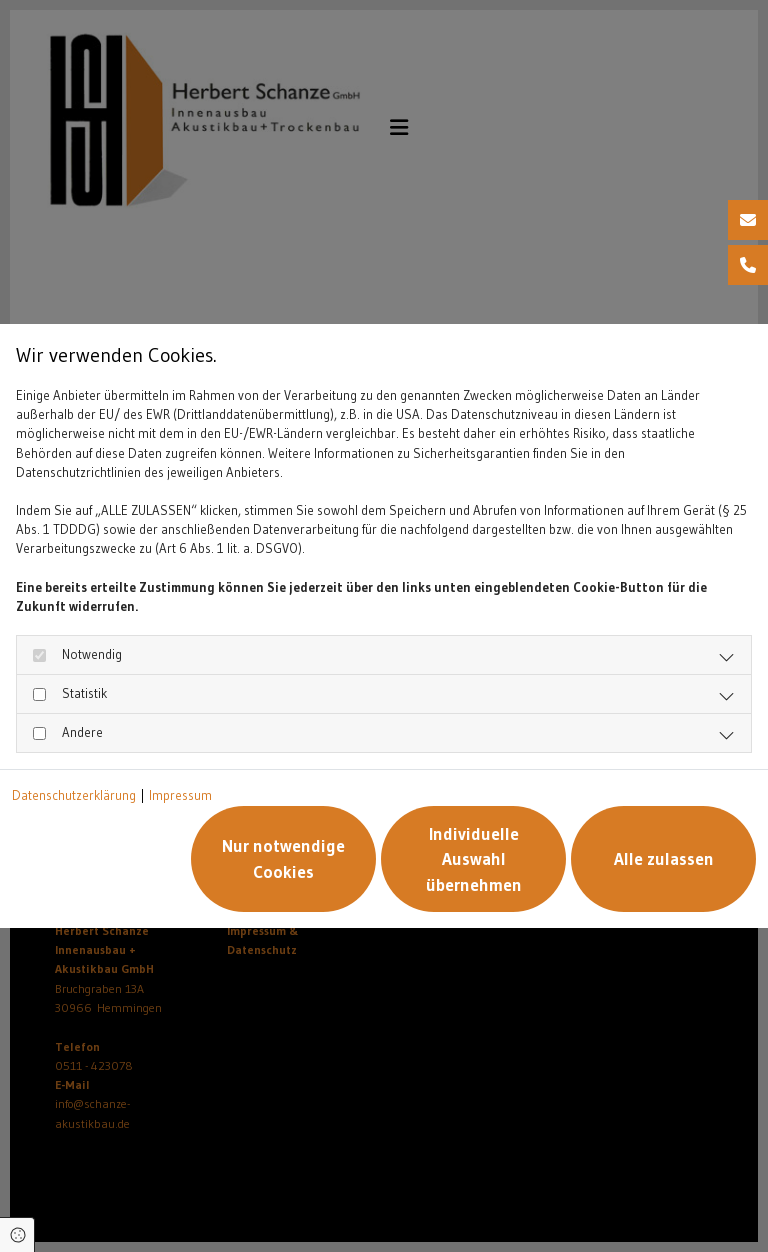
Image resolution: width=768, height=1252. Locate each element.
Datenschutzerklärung (74, 795)
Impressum (180, 795)
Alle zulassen (664, 858)
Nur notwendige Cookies (283, 858)
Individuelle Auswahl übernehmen (474, 859)
